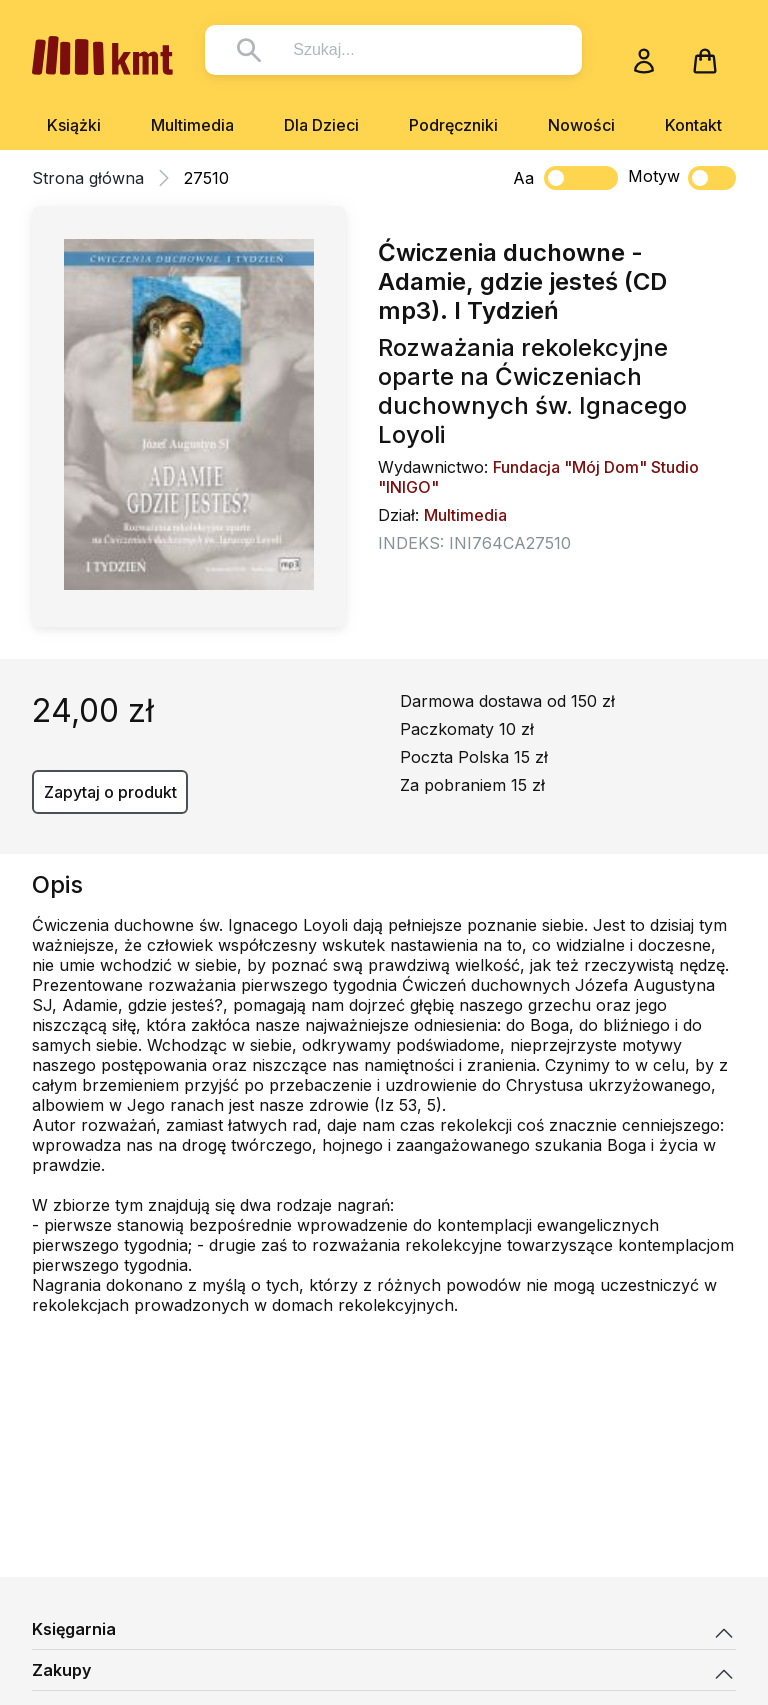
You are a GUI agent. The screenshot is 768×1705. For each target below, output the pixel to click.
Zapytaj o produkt (110, 792)
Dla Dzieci (321, 125)
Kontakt (693, 125)
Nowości (581, 125)
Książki (74, 125)
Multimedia (192, 125)
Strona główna (88, 178)
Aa (523, 178)
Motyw (682, 178)
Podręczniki (453, 125)
